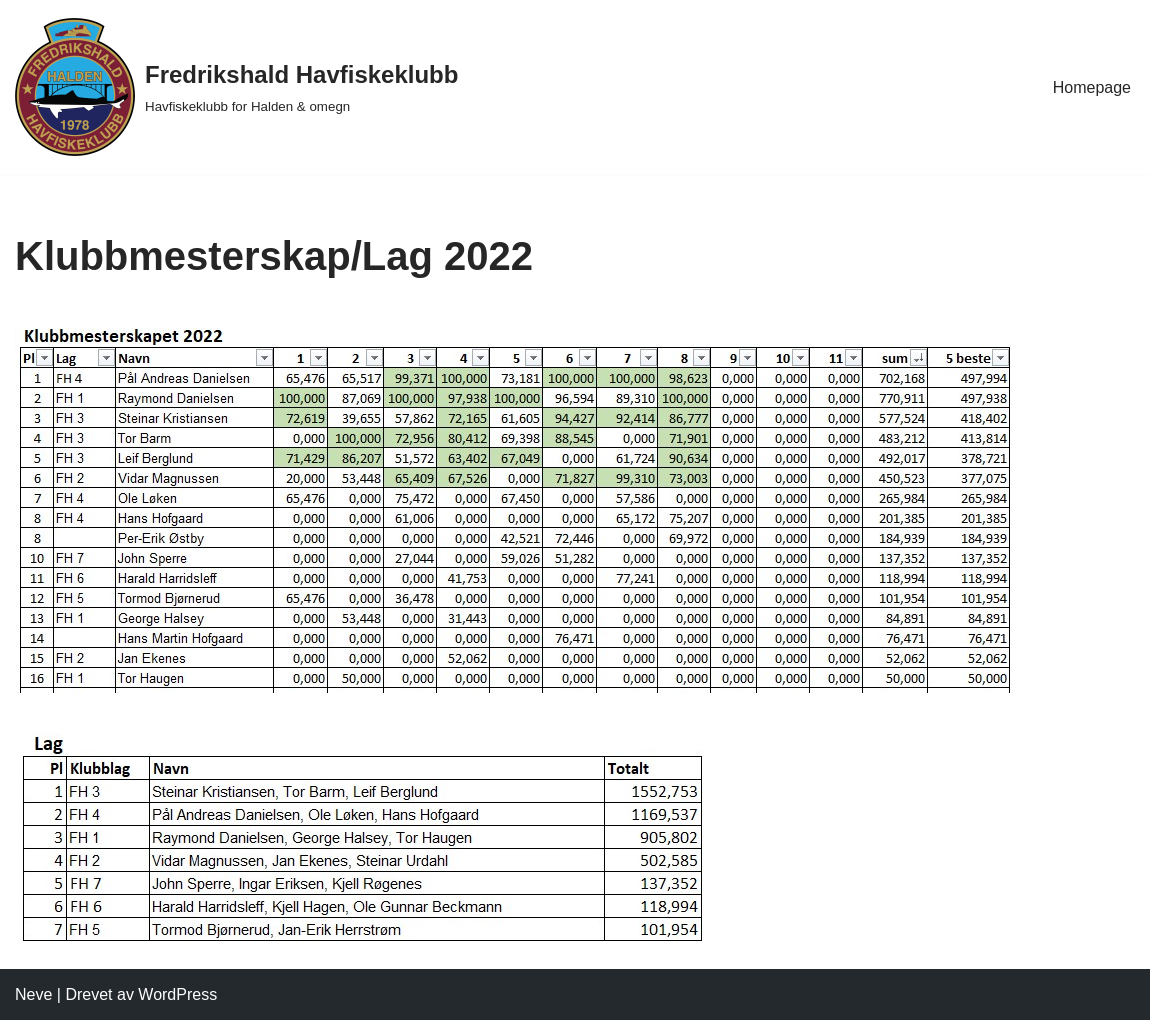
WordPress (177, 994)
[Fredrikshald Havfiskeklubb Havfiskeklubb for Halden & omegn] (236, 87)
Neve (33, 994)
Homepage (1092, 87)
